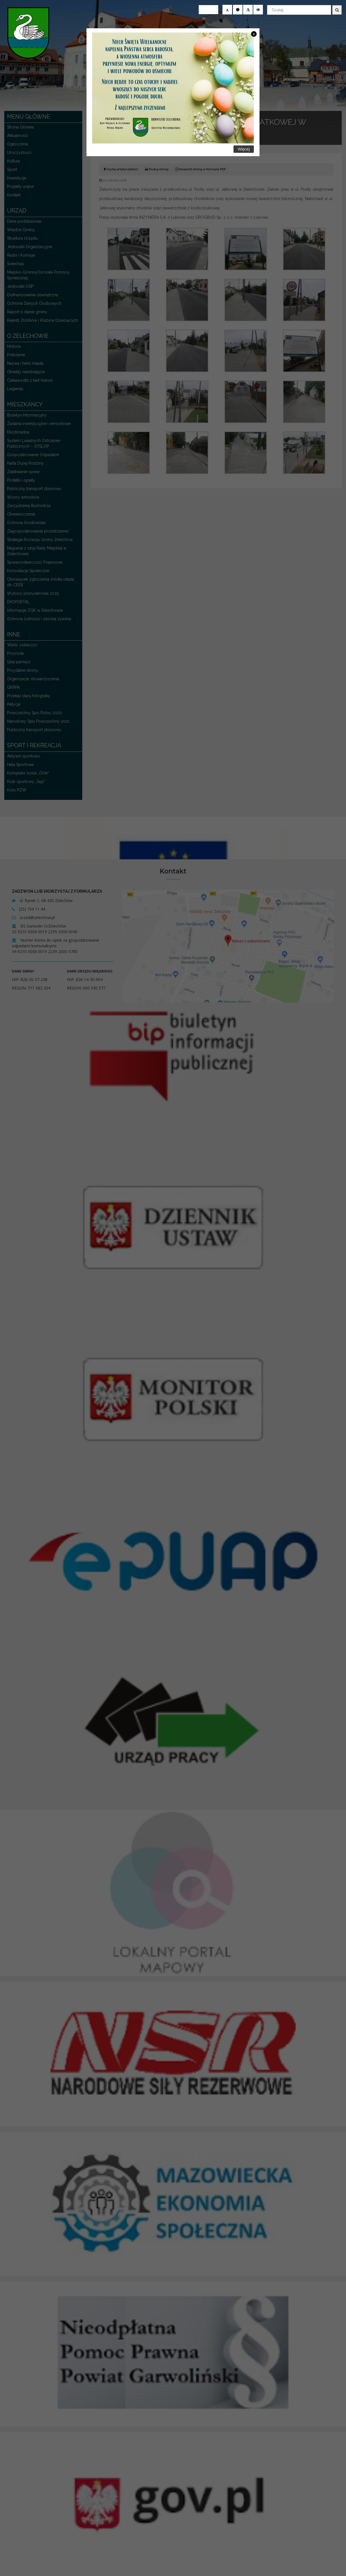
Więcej (244, 149)
